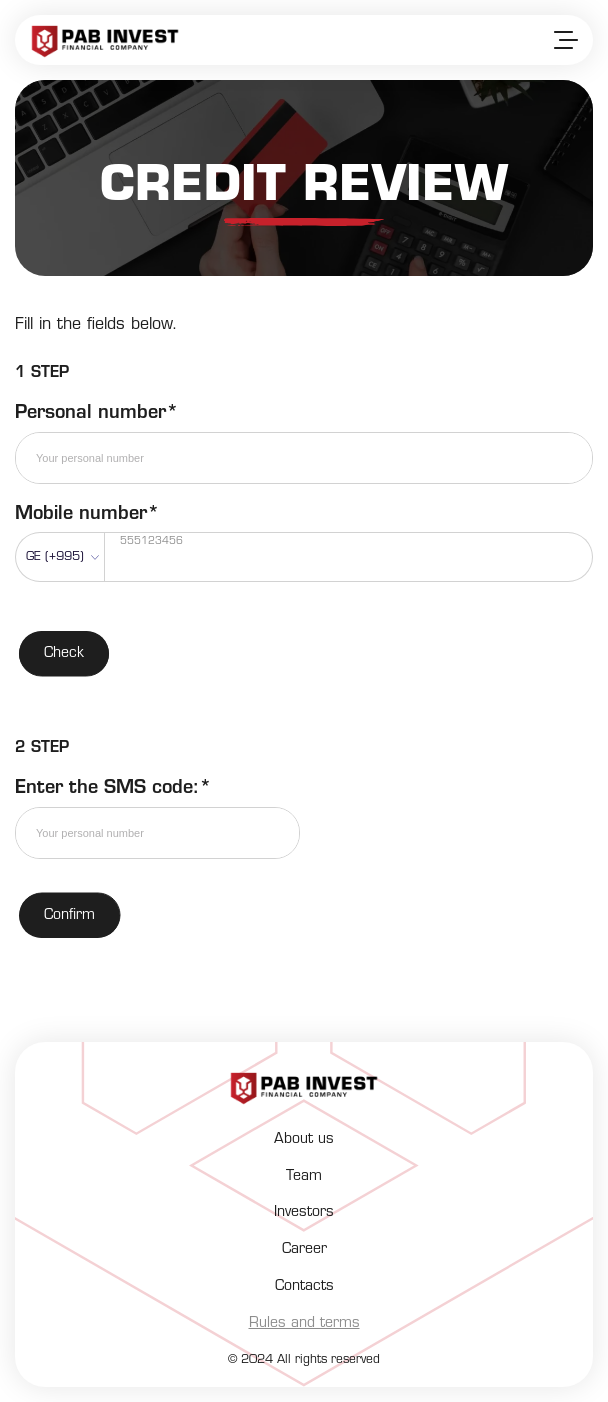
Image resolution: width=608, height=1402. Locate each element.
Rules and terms (304, 1323)
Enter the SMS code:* (113, 788)
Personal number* (97, 413)
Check (64, 653)
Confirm (69, 915)
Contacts (304, 1286)
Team (304, 1176)
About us (304, 1139)
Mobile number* (87, 514)
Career (304, 1249)
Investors (304, 1212)
